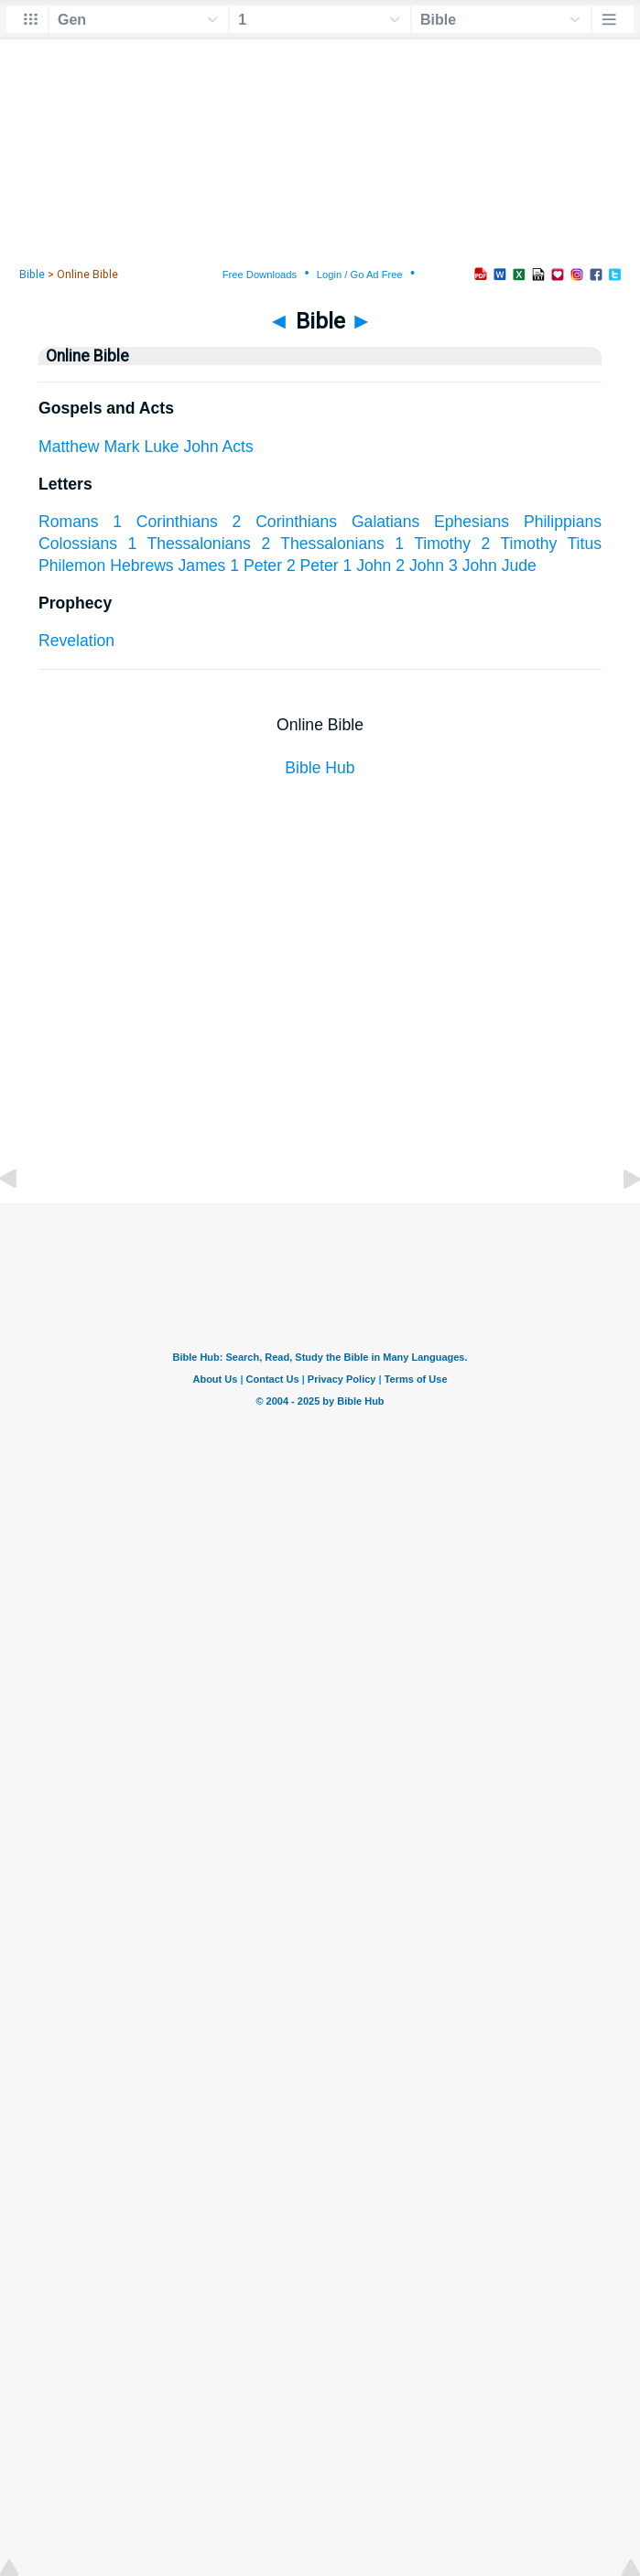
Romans (68, 521)
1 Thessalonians (189, 543)
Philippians (563, 521)
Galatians (385, 521)
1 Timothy (433, 543)
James (202, 565)
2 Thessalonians (322, 543)
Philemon (71, 565)
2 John (420, 565)
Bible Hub (319, 768)
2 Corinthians (285, 521)
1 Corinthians (165, 521)
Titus (585, 543)
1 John (367, 565)
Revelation (76, 640)
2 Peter (313, 565)
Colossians (77, 543)
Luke (161, 446)
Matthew (69, 446)
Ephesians (471, 521)
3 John (473, 565)
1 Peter (256, 565)
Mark (121, 446)
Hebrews (141, 565)
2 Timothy (520, 543)
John (200, 446)
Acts (238, 446)
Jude (519, 565)
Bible (32, 274)
